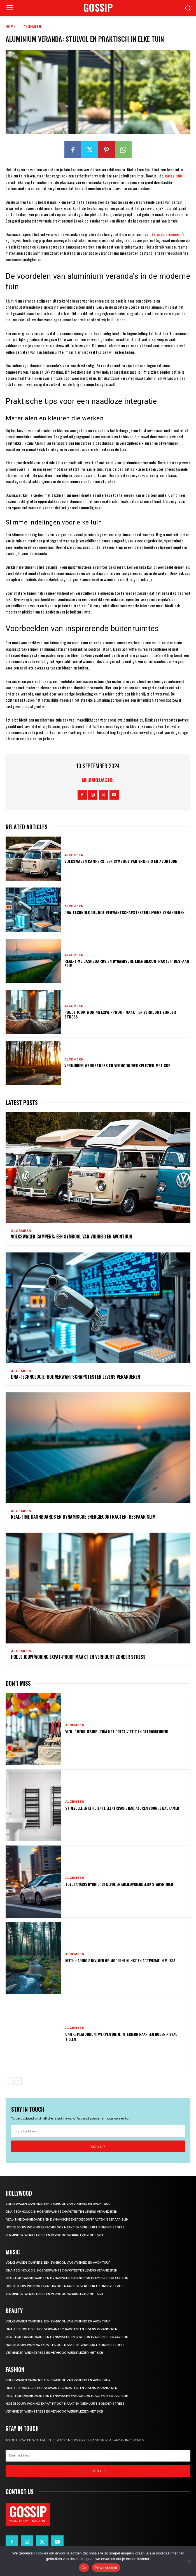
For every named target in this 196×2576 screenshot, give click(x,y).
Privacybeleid (106, 2568)
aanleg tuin (173, 176)
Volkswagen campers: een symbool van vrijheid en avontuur (121, 861)
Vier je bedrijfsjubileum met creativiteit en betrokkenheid (116, 1731)
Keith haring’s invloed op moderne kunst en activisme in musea (120, 1960)
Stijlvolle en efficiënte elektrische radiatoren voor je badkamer (122, 1808)
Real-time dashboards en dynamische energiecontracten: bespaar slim (126, 963)
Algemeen (32, 26)
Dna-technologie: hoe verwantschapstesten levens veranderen (124, 912)
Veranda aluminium (167, 234)
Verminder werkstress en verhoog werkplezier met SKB (117, 1065)
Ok (83, 2568)
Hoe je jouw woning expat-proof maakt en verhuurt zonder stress (120, 1014)
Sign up (98, 2146)
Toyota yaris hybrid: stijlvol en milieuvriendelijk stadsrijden (119, 1884)
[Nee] (189, 2561)
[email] (98, 2131)
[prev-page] (9, 2081)
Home (10, 26)
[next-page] (18, 2081)
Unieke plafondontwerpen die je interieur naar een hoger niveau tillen (121, 2036)
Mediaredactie (97, 779)
